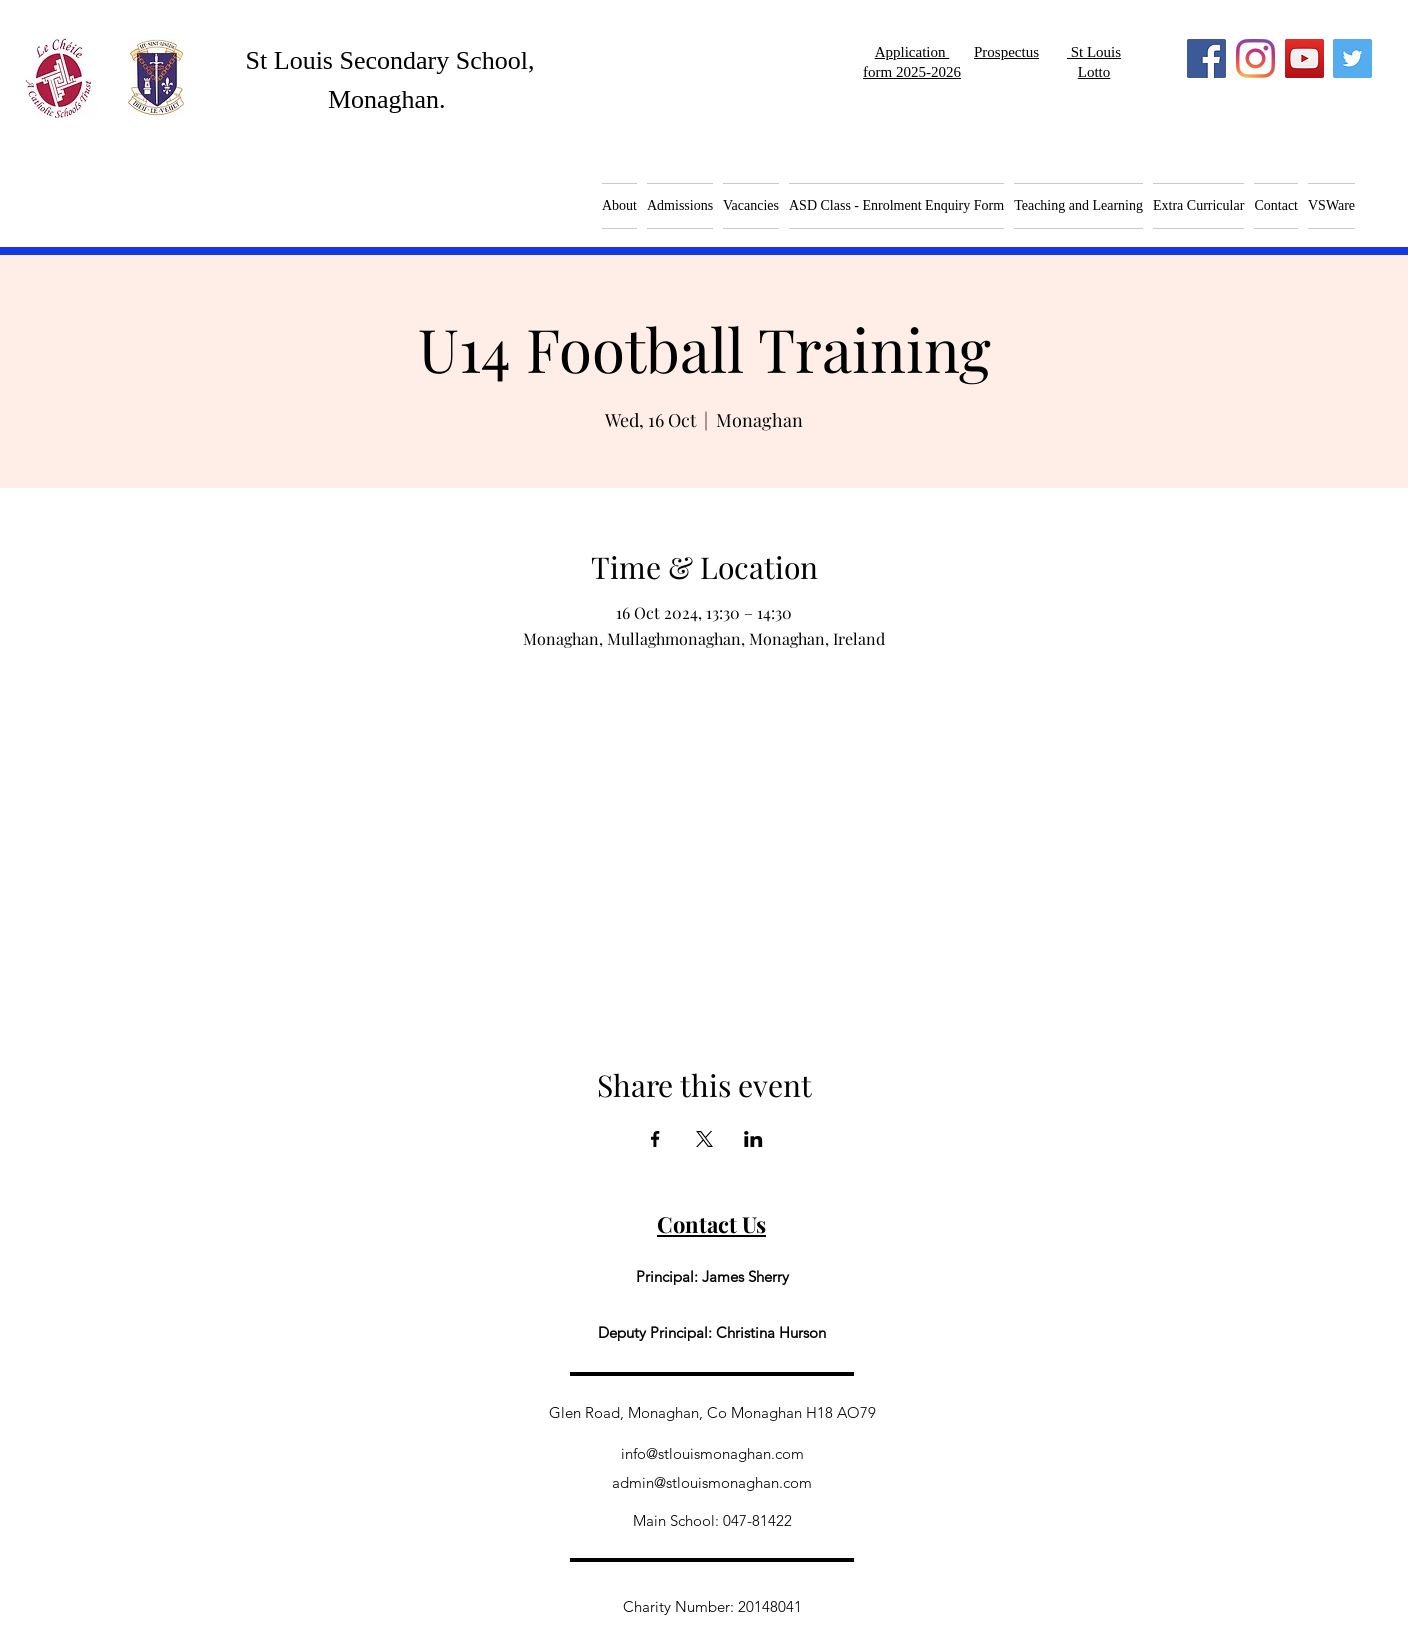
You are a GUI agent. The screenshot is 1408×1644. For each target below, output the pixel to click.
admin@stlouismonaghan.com (712, 1482)
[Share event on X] (704, 1139)
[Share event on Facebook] (655, 1139)
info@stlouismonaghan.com (712, 1453)
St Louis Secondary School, (390, 60)
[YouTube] (1304, 58)
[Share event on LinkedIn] (753, 1139)
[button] (751, 206)
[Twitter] (1352, 58)
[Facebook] (1206, 58)
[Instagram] (1255, 58)
